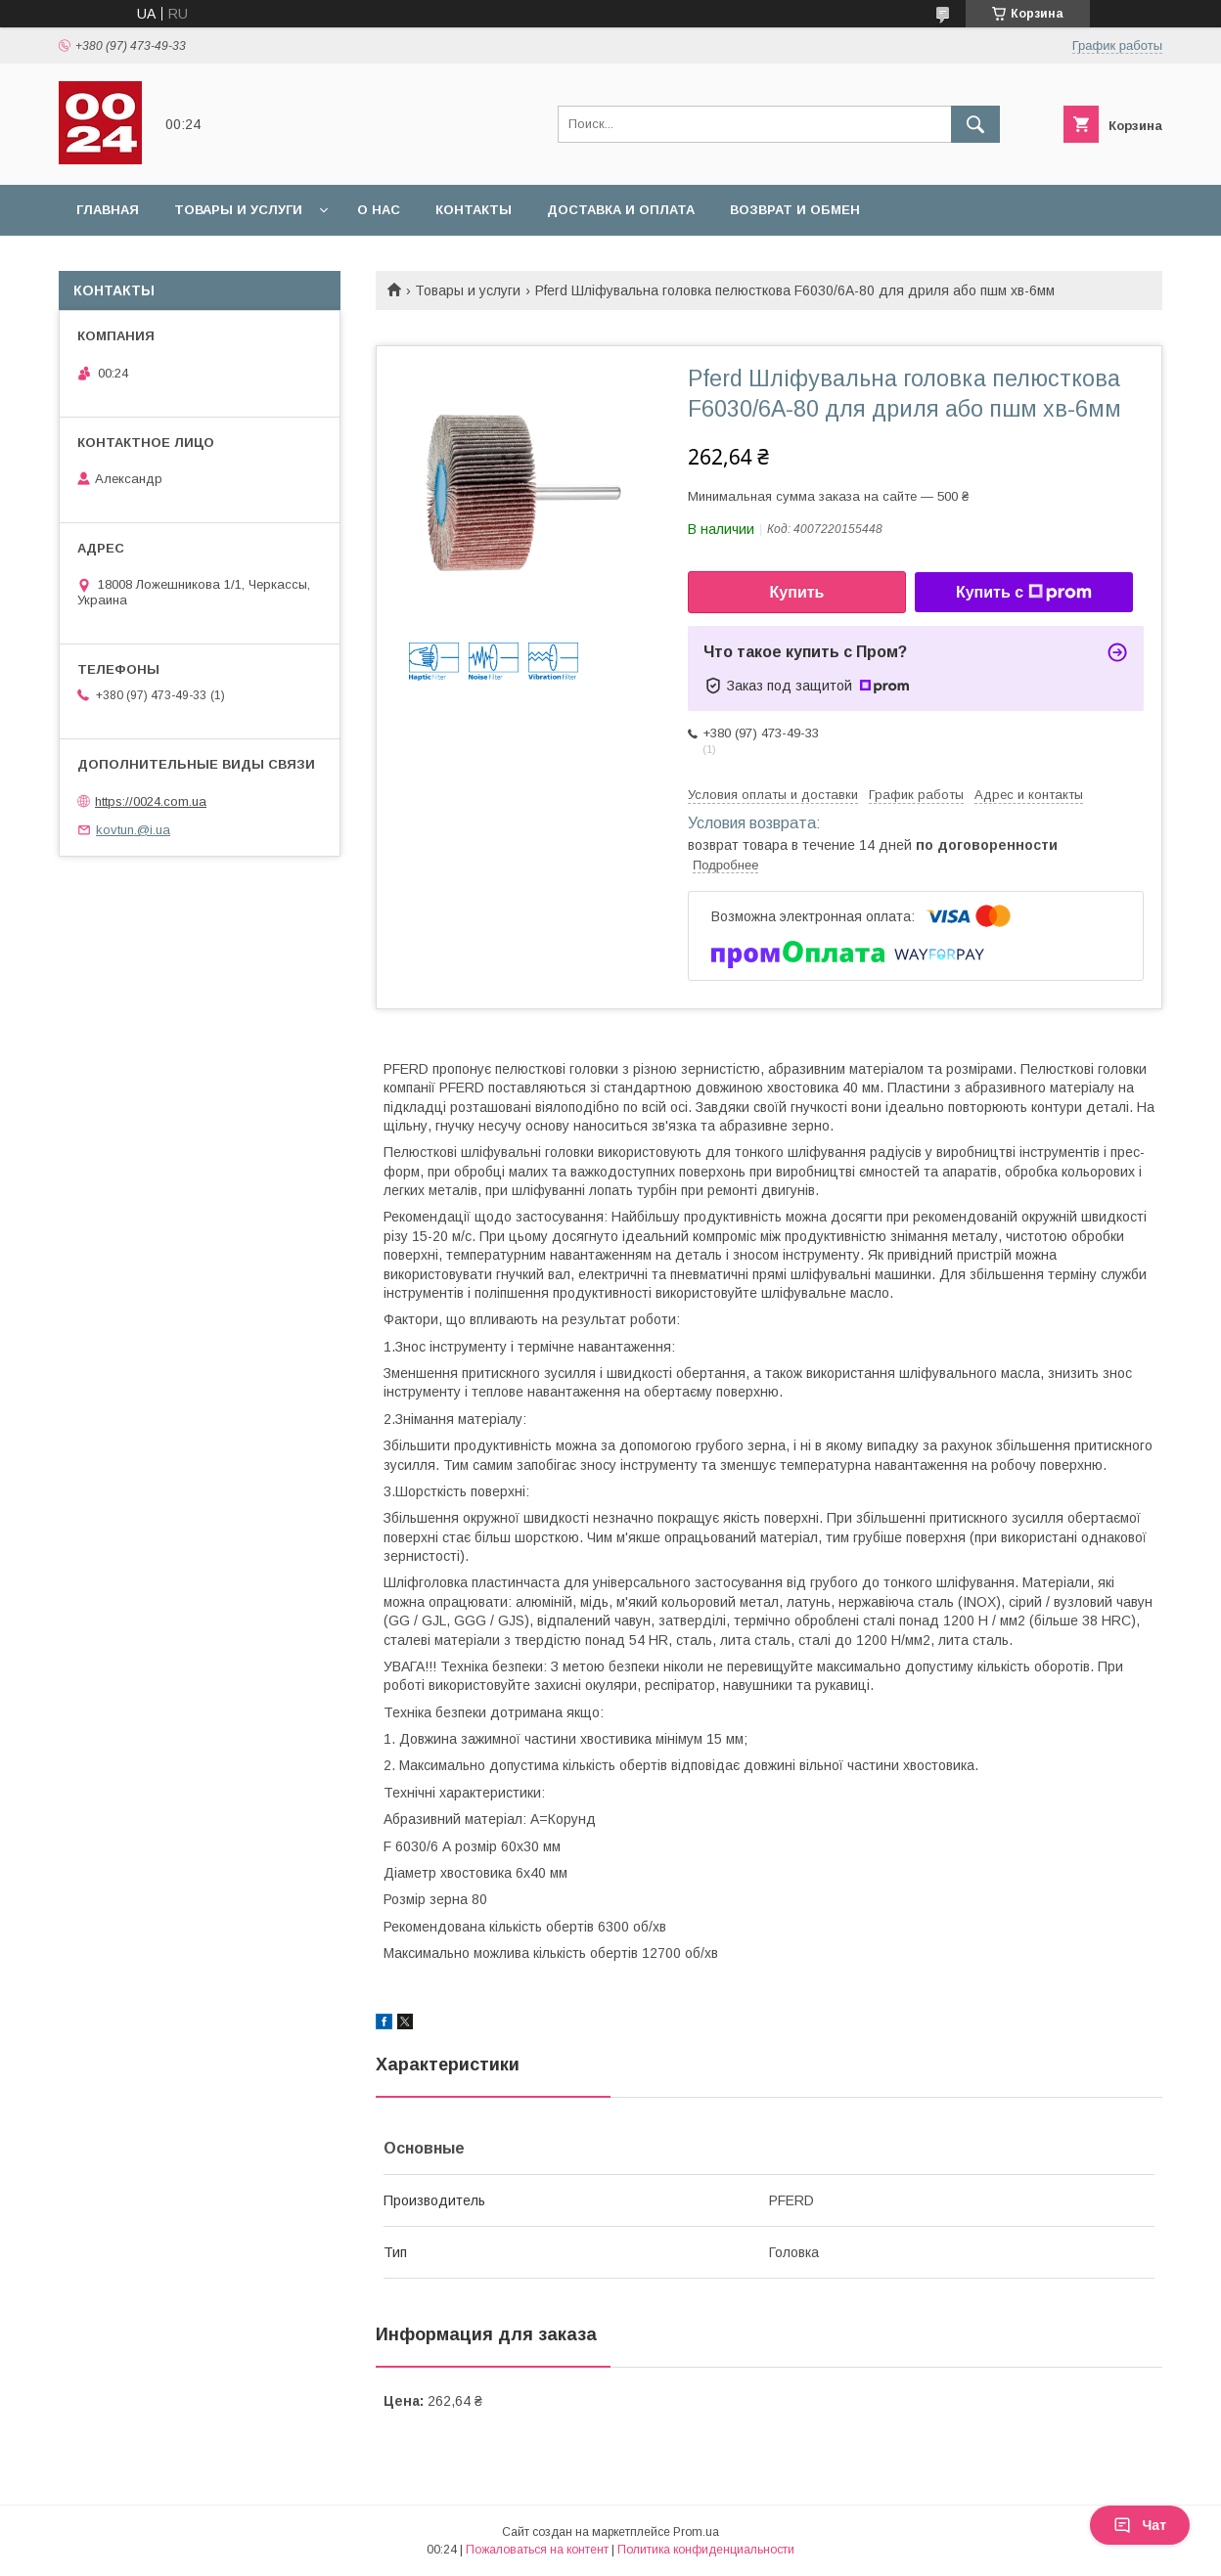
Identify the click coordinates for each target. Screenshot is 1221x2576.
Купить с (1024, 592)
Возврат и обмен (795, 209)
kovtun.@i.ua (133, 829)
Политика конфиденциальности (705, 2549)
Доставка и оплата (621, 209)
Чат (1139, 2525)
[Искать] (975, 124)
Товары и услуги (238, 209)
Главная (107, 209)
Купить (797, 592)
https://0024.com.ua (150, 801)
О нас (378, 209)
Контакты (473, 209)
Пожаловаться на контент (537, 2549)
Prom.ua (696, 2532)
